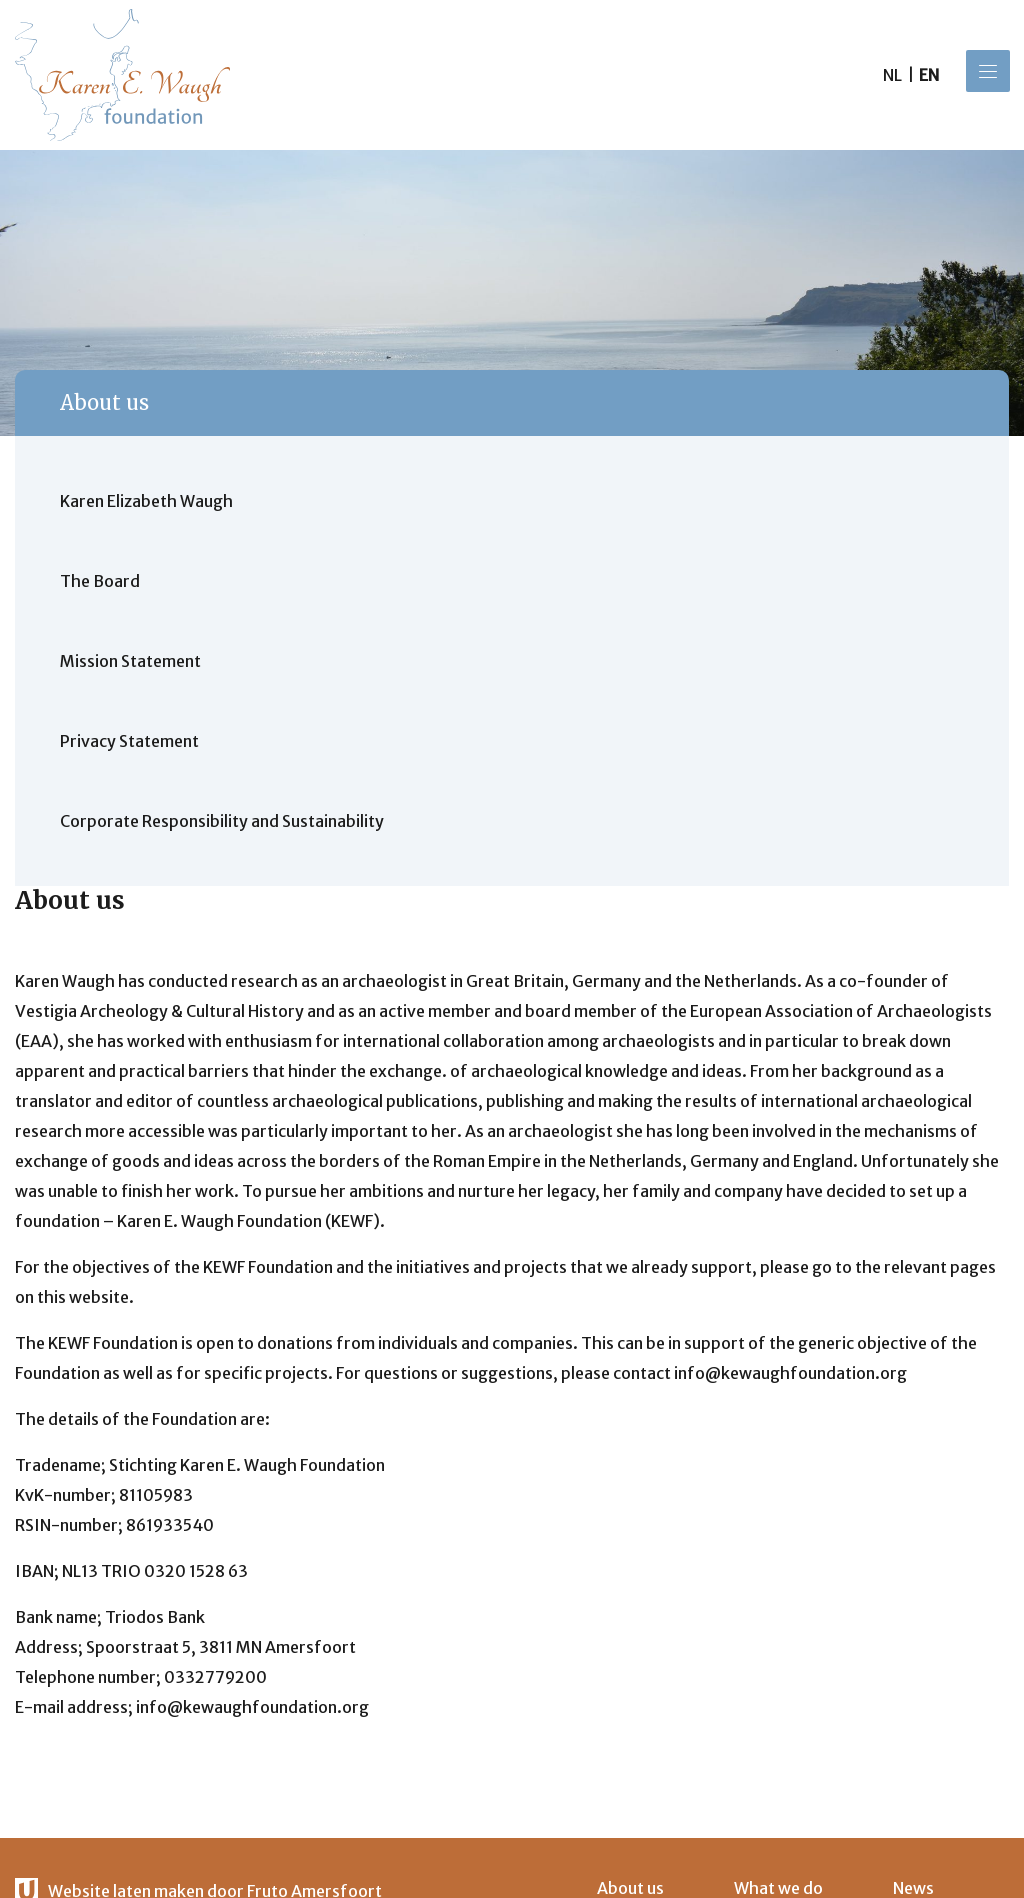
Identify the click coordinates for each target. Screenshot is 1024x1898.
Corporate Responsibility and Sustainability (222, 821)
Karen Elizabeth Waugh (146, 501)
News (913, 1888)
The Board (100, 581)
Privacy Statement (129, 741)
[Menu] (988, 71)
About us (104, 402)
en (929, 75)
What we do (778, 1888)
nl (892, 75)
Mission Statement (130, 661)
